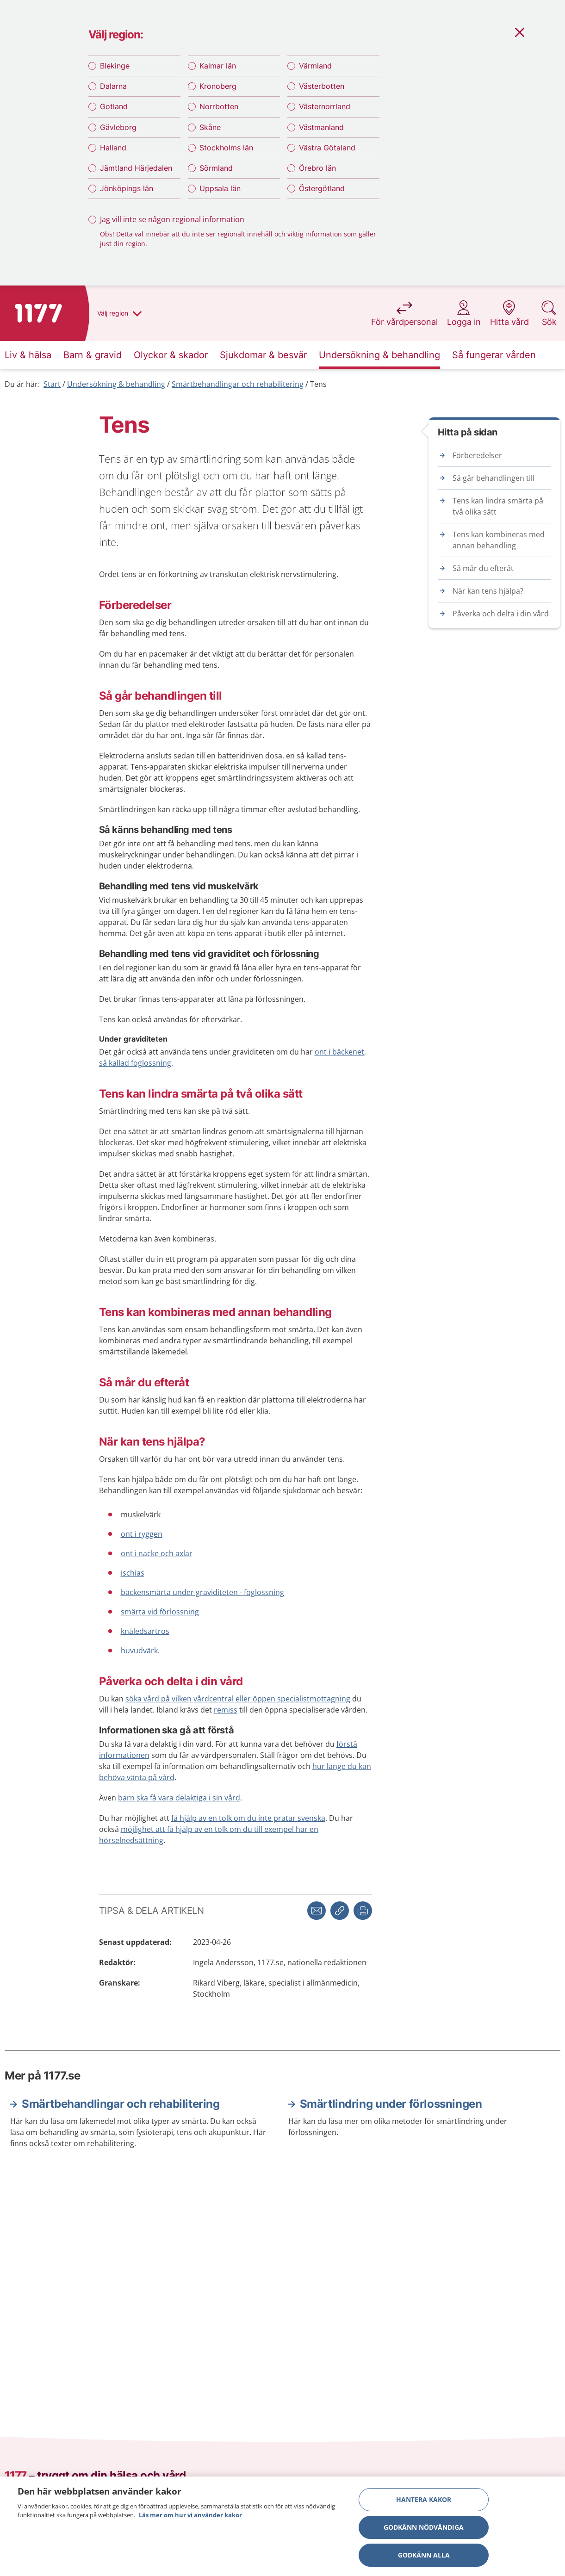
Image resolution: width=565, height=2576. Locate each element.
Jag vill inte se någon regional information (172, 219)
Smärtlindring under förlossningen (391, 2103)
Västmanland (321, 127)
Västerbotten (321, 86)
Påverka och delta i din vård (501, 613)
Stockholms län (226, 147)
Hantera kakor (423, 2502)
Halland (113, 147)
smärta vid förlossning (160, 1612)
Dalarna (113, 86)
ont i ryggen (141, 1534)
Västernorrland (324, 106)
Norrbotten (218, 106)
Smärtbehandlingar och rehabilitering (238, 384)
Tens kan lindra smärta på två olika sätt (498, 506)
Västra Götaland (327, 147)
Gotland (114, 106)
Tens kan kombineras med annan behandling (499, 540)
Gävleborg (118, 127)
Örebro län (317, 168)
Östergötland (322, 188)
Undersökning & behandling (116, 384)
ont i (322, 1052)
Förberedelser (477, 455)
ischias (132, 1573)
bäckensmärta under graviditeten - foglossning (202, 1592)
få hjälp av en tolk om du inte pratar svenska (248, 1818)
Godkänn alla (424, 2558)
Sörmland (216, 168)
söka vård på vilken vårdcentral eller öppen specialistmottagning (237, 1699)
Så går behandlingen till (493, 478)
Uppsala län (220, 188)
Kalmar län (217, 65)
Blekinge (115, 65)
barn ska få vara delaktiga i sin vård (179, 1798)
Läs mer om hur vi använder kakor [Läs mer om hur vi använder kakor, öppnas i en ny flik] (190, 2518)
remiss (225, 1710)
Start (52, 384)
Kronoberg (217, 86)
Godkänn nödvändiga (424, 2530)
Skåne (210, 127)
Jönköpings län (126, 188)
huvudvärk (139, 1650)
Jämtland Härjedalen (136, 168)
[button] (363, 1910)
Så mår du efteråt (483, 568)
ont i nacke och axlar (156, 1553)
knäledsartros (145, 1631)
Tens (318, 384)
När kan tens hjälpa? (488, 591)
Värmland (315, 65)
